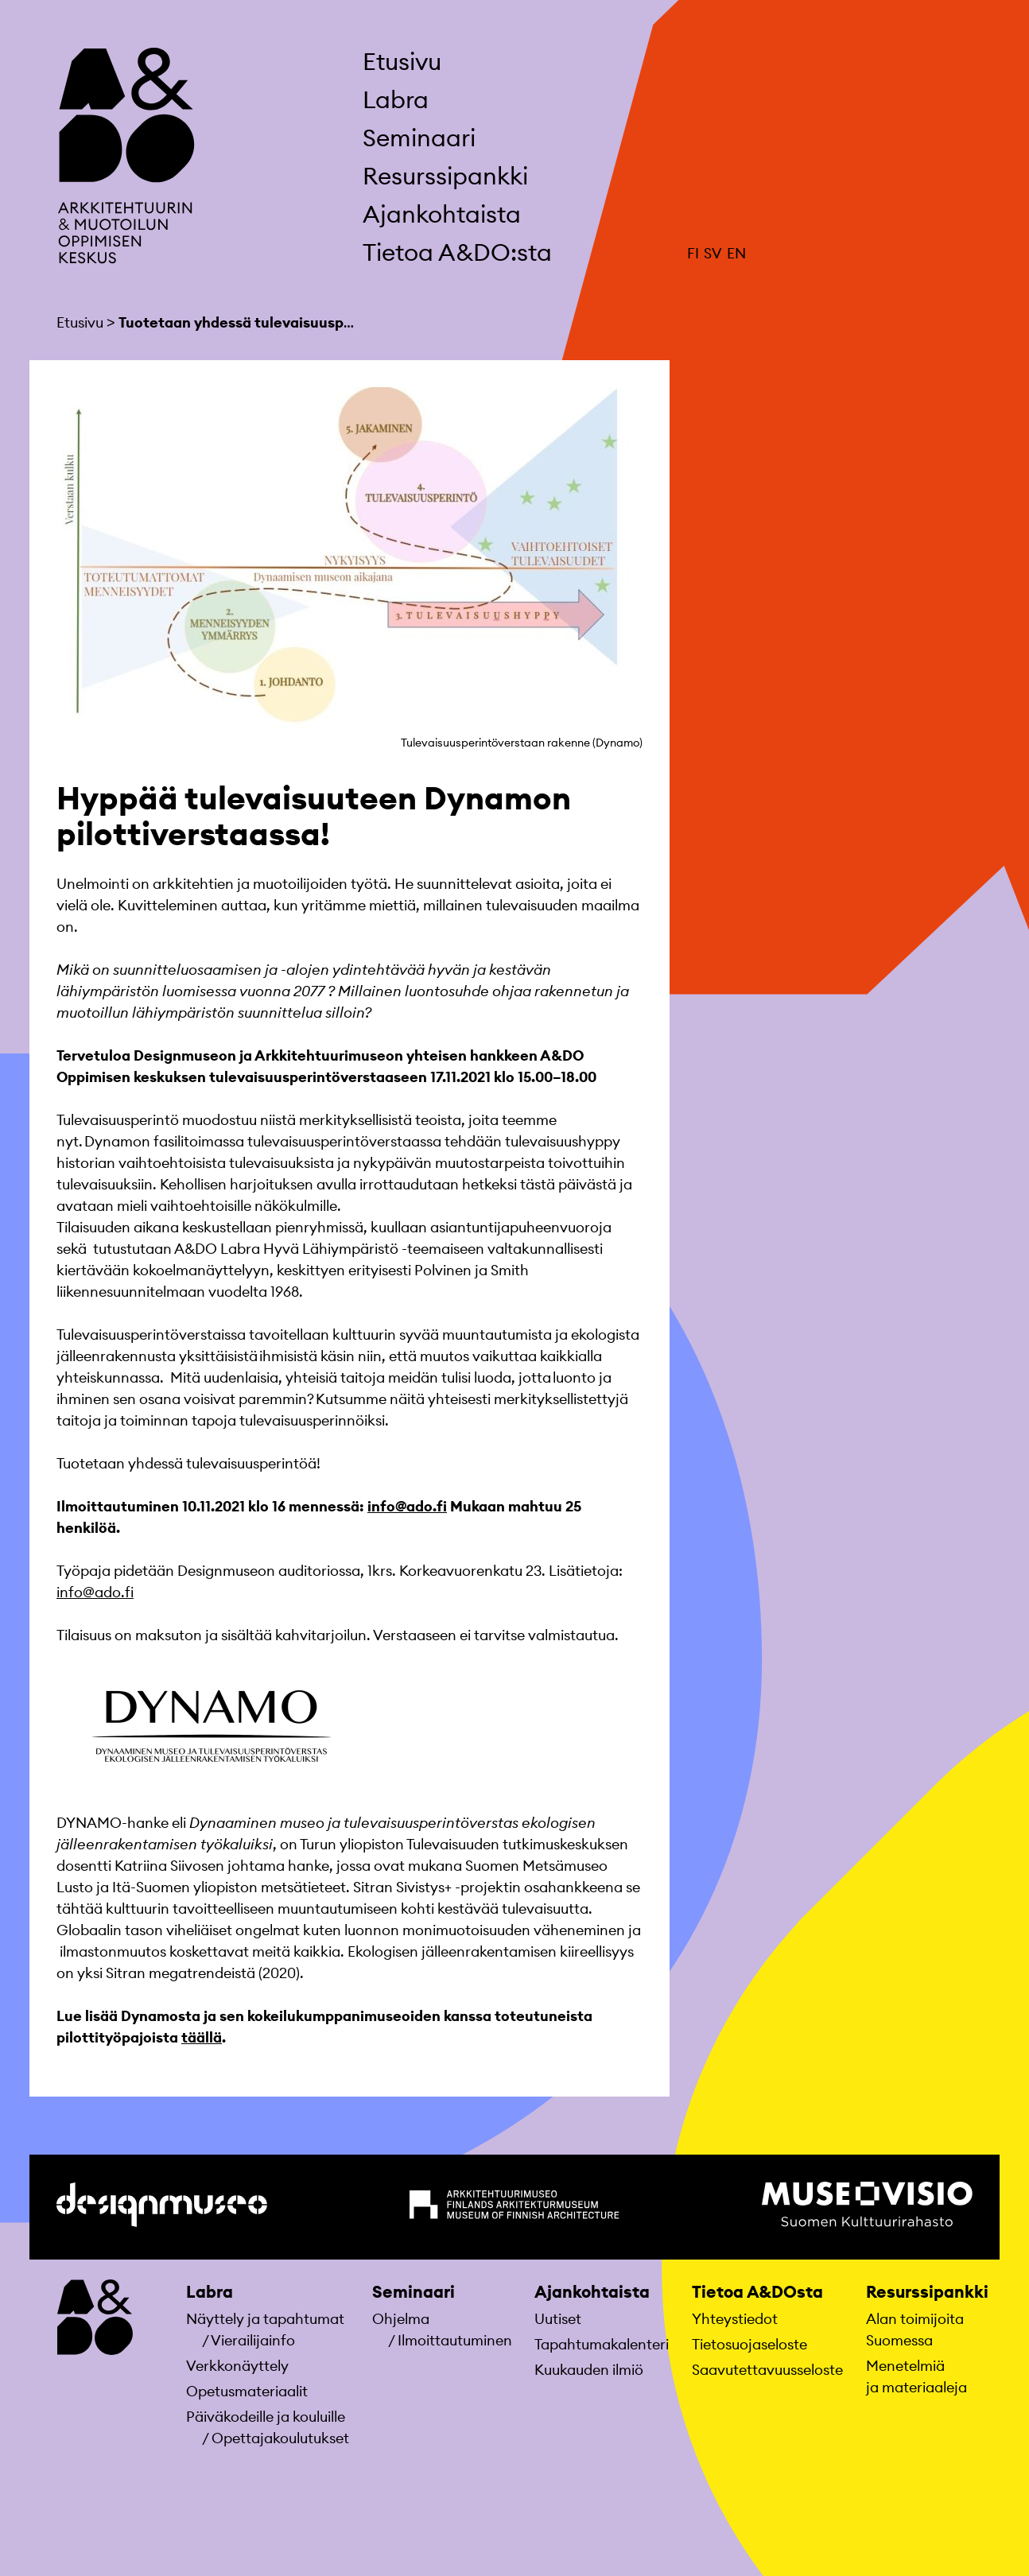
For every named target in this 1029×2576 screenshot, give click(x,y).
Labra (396, 99)
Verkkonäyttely (237, 2366)
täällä (201, 2037)
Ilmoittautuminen (455, 2340)
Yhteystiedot (735, 2319)
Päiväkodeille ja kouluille (265, 2416)
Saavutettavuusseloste (767, 2370)
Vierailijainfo (253, 2340)
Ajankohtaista (442, 214)
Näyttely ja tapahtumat (265, 2319)
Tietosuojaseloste (749, 2344)
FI (693, 253)
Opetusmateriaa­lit (247, 2391)
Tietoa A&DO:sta (457, 252)
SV (713, 253)
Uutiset (557, 2319)
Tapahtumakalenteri (601, 2344)
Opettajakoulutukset (280, 2438)
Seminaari (419, 137)
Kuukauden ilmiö (588, 2370)
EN (736, 253)
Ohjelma (400, 2319)
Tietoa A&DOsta (757, 2291)
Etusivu (402, 61)
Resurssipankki (445, 176)
